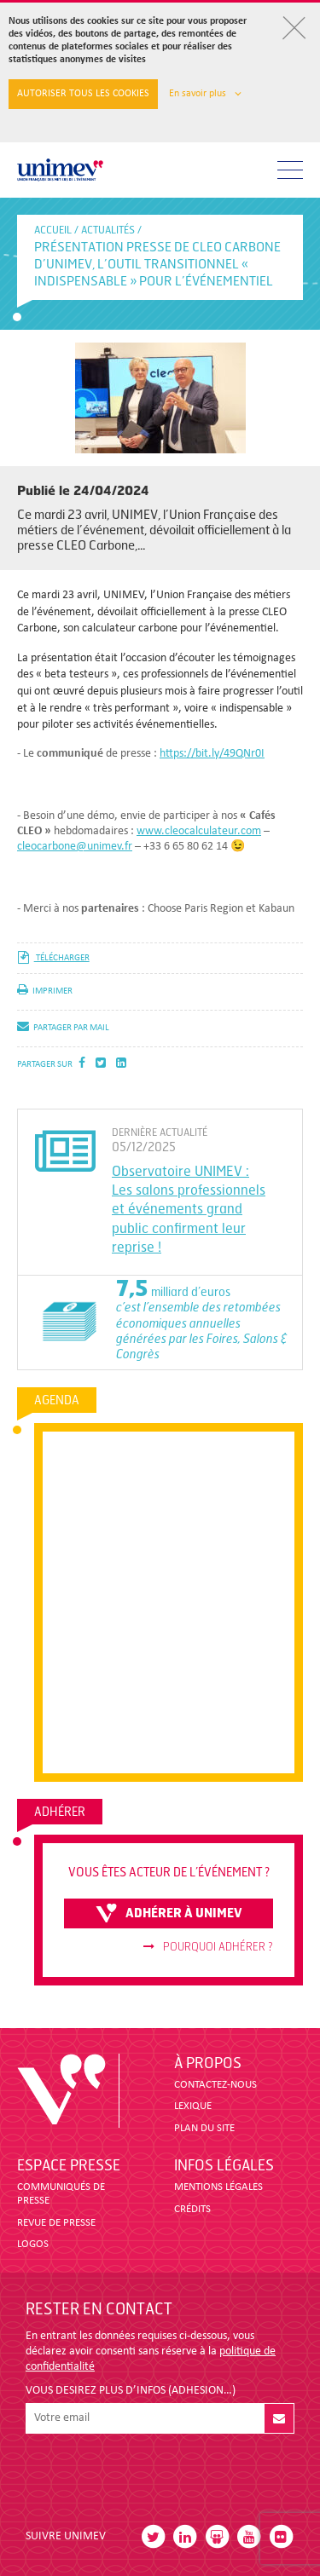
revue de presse (56, 2222)
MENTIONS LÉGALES (218, 2187)
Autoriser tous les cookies (83, 94)
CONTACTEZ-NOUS (215, 2084)
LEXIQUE (193, 2106)
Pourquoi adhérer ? (208, 1947)
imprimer (45, 991)
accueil (53, 230)
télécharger (53, 958)
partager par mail (63, 1028)
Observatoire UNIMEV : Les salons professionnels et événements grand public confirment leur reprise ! (188, 1209)
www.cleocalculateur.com (199, 831)
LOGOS (33, 2244)
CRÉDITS (192, 2209)
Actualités (108, 230)
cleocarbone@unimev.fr (74, 846)
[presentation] (155, 2474)
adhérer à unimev (169, 1913)
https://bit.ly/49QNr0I (212, 753)
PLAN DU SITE (204, 2128)
